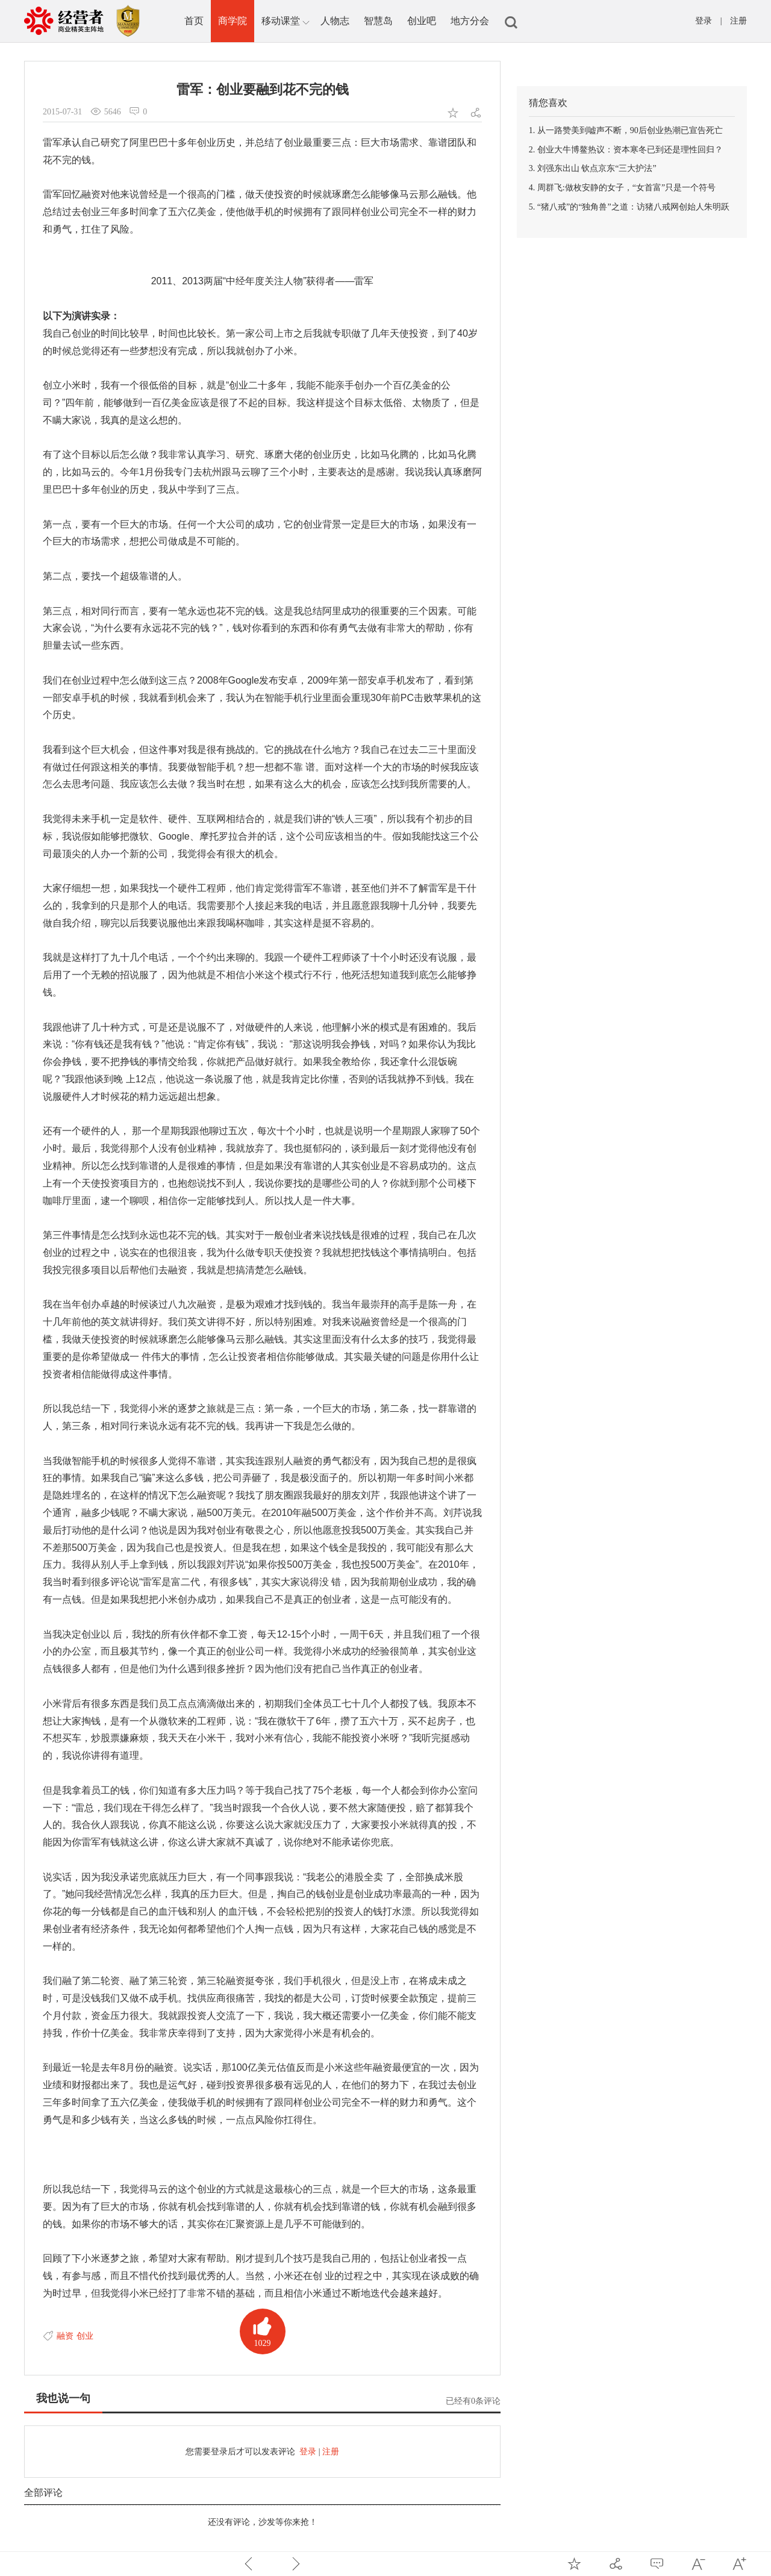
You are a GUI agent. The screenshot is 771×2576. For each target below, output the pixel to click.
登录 (703, 20)
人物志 (334, 21)
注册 (738, 20)
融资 (65, 2336)
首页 (194, 21)
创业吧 (421, 21)
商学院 (232, 21)
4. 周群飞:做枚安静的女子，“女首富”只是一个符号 (622, 187)
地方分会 (470, 21)
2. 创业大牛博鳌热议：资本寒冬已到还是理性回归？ (626, 149)
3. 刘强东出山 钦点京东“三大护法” (593, 168)
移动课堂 (285, 21)
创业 (84, 2336)
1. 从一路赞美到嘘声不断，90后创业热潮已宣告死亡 (626, 130)
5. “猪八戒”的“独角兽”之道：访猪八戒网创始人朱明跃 (629, 206)
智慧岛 (378, 21)
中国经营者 (85, 21)
